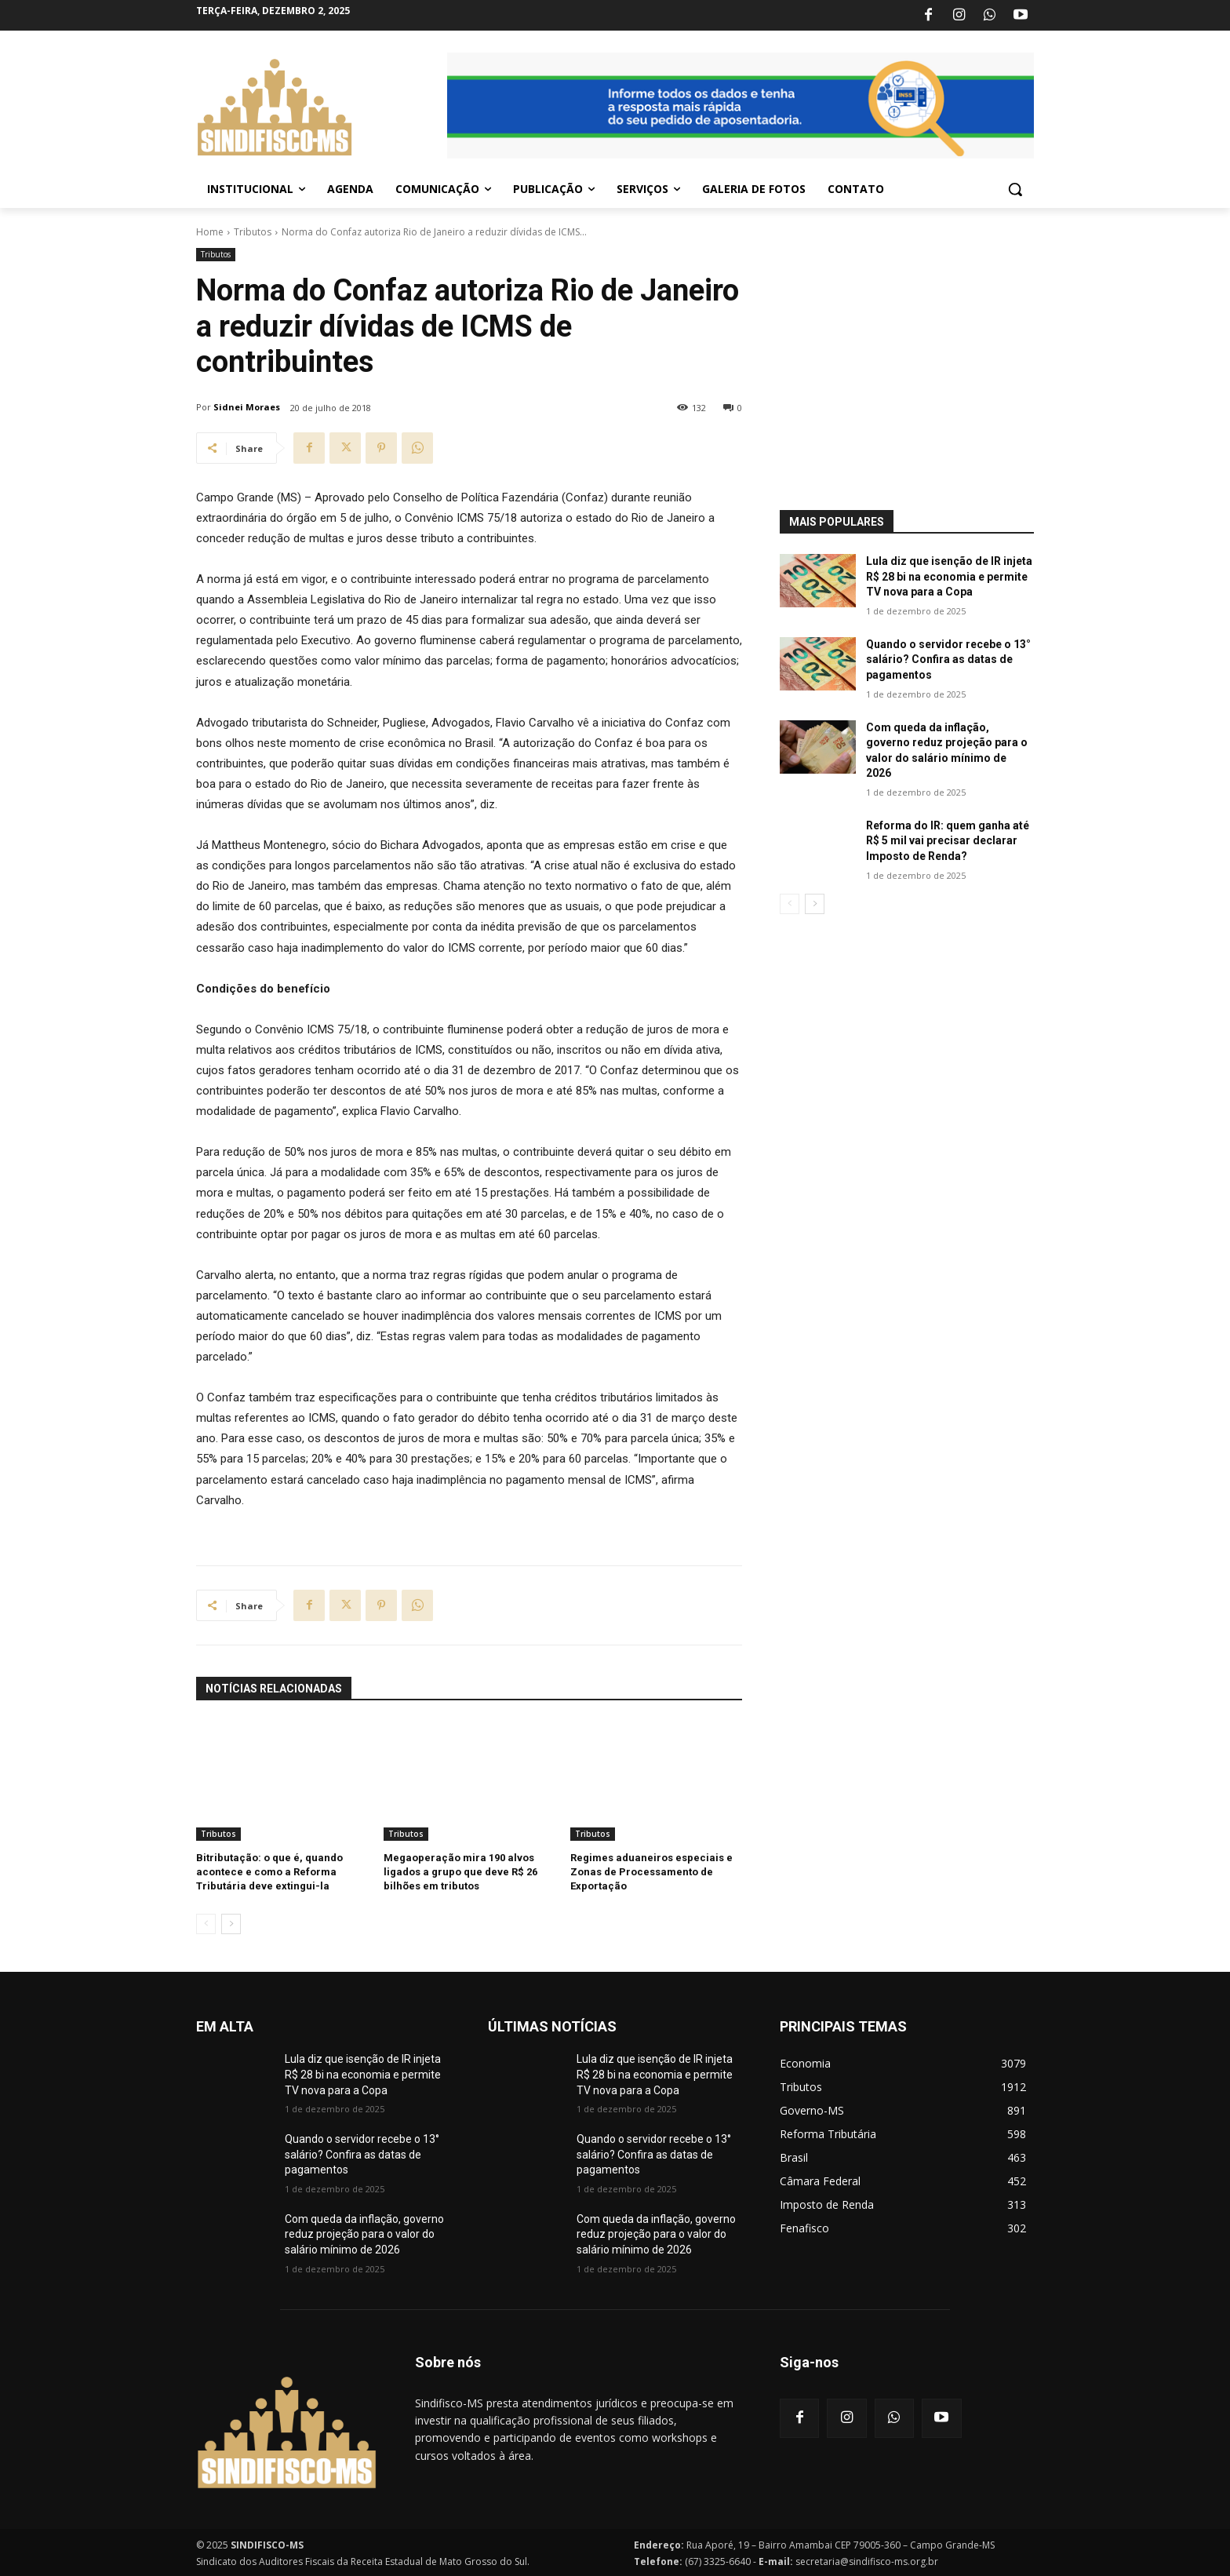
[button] (1015, 189)
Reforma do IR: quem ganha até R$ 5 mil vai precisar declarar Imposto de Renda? (947, 840)
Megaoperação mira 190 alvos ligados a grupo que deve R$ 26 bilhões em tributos (460, 1872)
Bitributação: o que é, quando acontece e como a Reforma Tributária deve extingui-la (269, 1872)
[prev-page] (206, 1924)
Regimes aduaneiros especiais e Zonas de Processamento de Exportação (651, 1872)
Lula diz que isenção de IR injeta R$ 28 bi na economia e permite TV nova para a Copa (949, 576)
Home (210, 232)
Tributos (252, 232)
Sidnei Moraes (246, 407)
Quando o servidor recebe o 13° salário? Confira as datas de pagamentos (948, 659)
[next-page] (231, 1924)
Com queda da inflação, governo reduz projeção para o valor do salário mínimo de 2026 (364, 2234)
